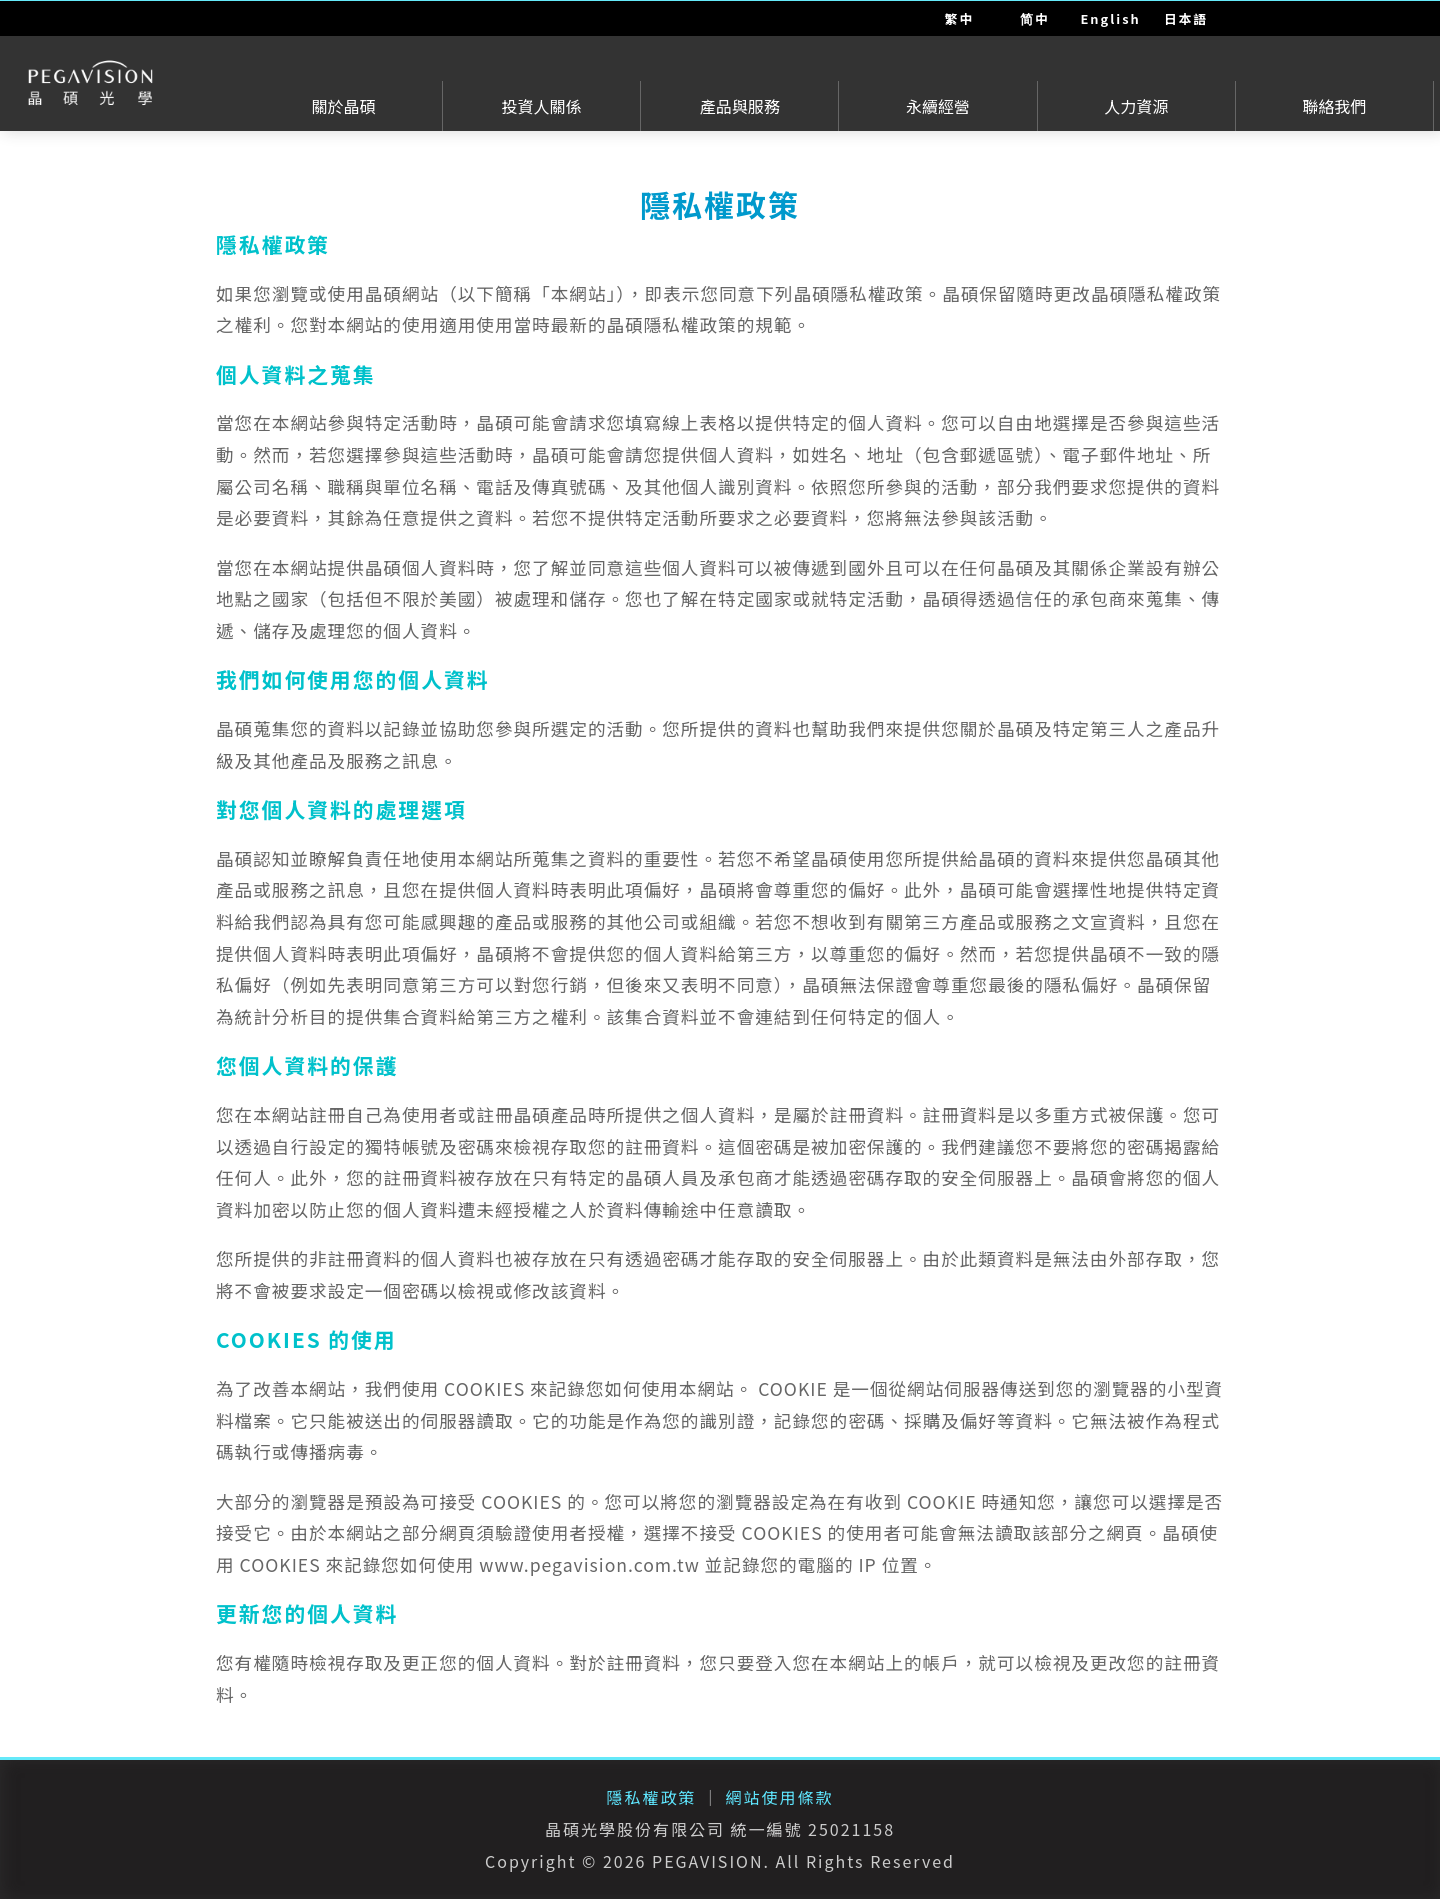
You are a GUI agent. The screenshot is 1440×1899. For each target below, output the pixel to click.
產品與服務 (740, 106)
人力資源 (1136, 106)
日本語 (1186, 18)
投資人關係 (542, 106)
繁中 (960, 18)
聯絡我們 (1334, 106)
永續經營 (938, 106)
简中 (1035, 18)
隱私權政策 (651, 1797)
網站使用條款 (780, 1797)
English (1111, 18)
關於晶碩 (343, 106)
